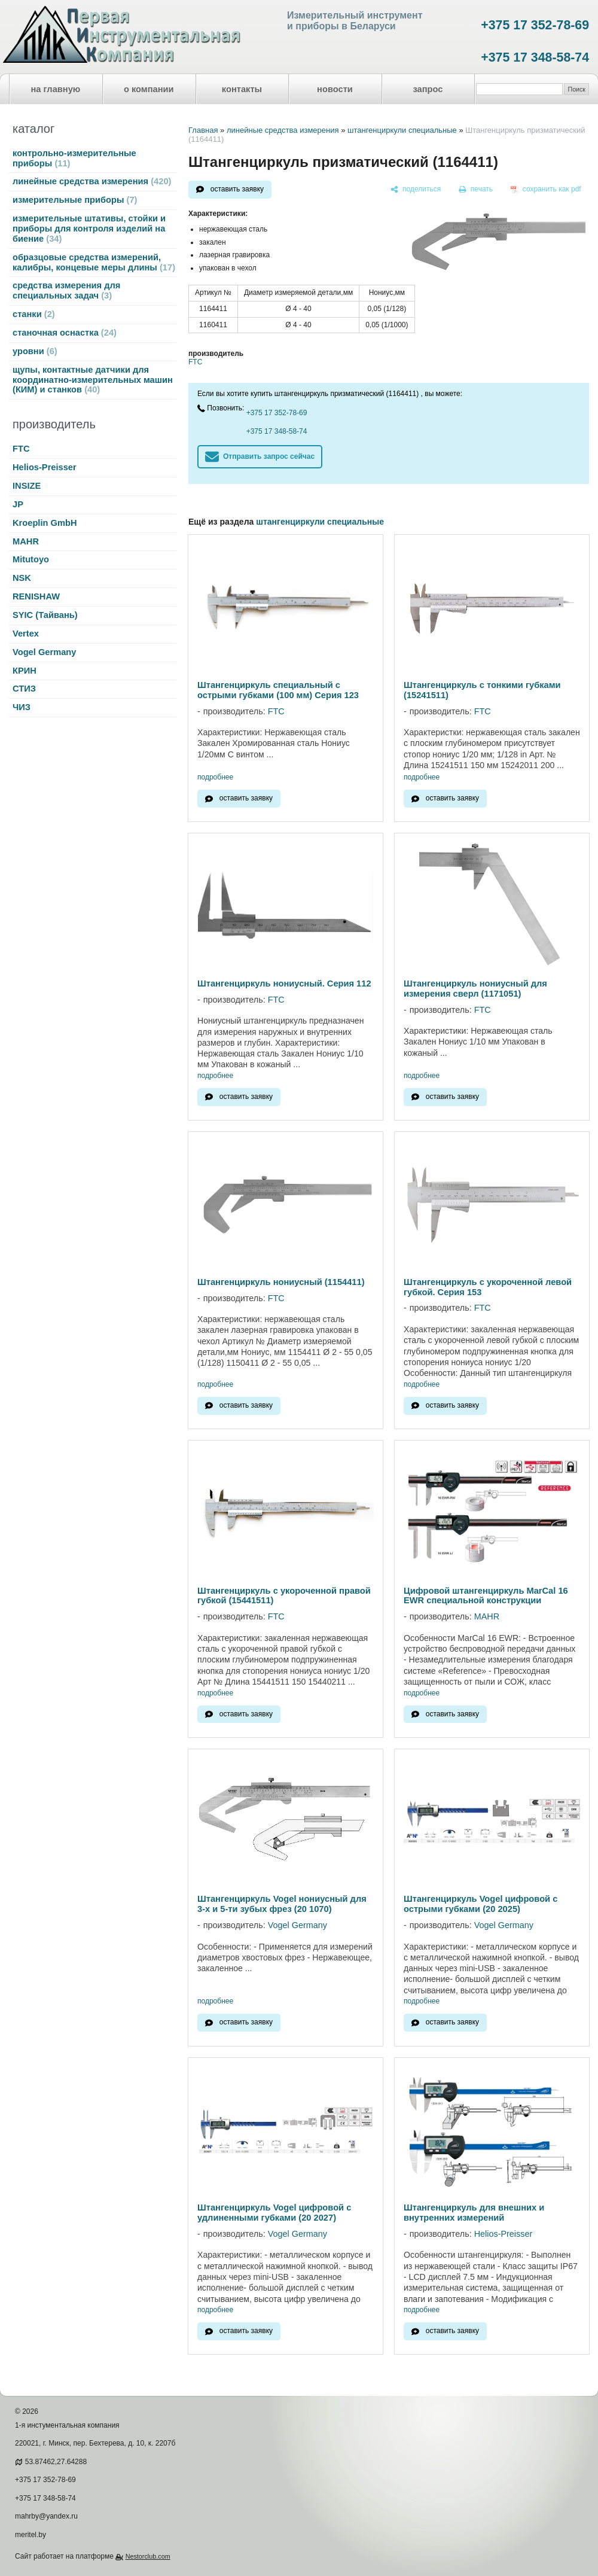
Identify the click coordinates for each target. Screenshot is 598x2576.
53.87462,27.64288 (56, 2462)
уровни (35, 351)
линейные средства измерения (92, 181)
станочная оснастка (65, 332)
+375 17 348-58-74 (535, 57)
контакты (242, 89)
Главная (203, 130)
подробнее (215, 777)
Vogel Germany (44, 652)
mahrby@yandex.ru (46, 2516)
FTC (21, 448)
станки (34, 314)
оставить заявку (237, 189)
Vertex (26, 633)
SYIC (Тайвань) (45, 615)
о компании (149, 89)
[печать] (476, 190)
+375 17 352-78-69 (535, 25)
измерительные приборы (75, 200)
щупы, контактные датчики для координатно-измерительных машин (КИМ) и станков (93, 380)
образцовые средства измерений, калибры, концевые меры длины (94, 262)
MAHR (26, 541)
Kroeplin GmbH (45, 523)
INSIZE (27, 486)
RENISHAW (36, 596)
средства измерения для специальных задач (66, 290)
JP (18, 504)
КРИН (24, 670)
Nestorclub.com (148, 2556)
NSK (22, 578)
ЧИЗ (21, 707)
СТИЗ (24, 688)
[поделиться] (416, 190)
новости (335, 89)
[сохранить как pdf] (546, 190)
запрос (428, 89)
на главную (56, 89)
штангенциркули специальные (402, 130)
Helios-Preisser (45, 467)
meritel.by (30, 2535)
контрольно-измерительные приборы (74, 158)
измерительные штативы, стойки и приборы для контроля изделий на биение (89, 228)
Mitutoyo (31, 559)
